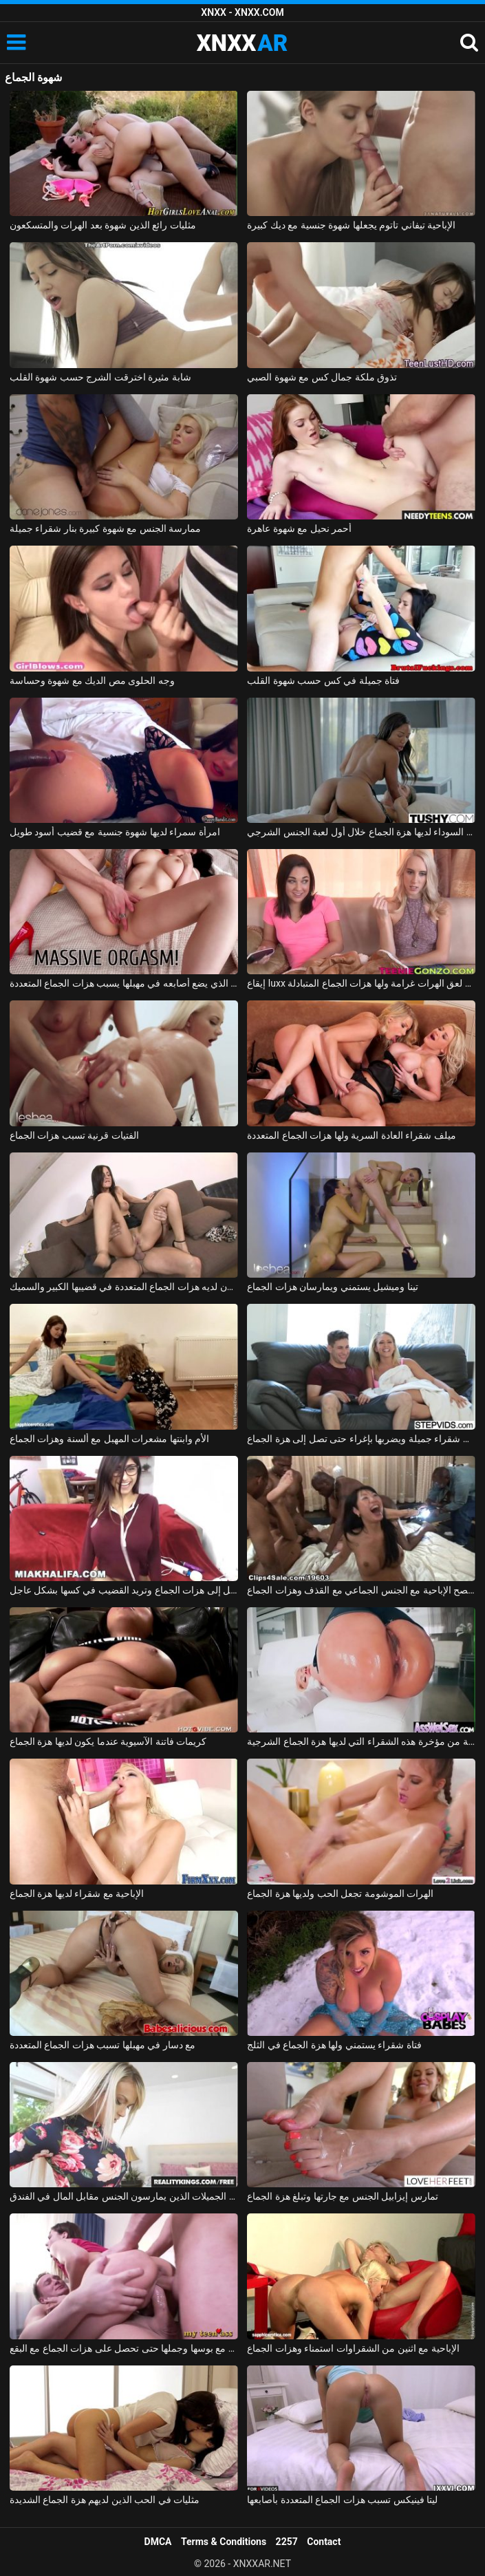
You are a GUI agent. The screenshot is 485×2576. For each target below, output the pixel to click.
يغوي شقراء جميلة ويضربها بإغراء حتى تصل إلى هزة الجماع (361, 1438)
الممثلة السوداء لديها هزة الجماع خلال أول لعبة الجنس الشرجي (361, 831)
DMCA (158, 2541)
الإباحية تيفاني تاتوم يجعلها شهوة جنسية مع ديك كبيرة (351, 224)
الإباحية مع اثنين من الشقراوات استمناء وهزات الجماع (353, 2348)
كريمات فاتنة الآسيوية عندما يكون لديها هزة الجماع (108, 1741)
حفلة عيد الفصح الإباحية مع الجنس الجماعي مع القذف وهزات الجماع (361, 1590)
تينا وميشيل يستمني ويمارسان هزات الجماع (332, 1286)
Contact (324, 2541)
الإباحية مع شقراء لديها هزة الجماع (77, 1893)
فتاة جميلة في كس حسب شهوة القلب (323, 680)
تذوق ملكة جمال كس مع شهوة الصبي (322, 377)
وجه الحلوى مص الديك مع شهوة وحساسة (92, 680)
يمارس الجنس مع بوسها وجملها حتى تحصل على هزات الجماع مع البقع (124, 2348)
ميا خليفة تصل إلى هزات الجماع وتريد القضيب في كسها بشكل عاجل (124, 1590)
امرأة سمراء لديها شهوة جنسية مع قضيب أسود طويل (115, 831)
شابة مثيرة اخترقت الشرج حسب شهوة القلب (100, 377)
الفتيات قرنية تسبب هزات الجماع (74, 1135)
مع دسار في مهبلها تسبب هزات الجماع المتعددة (102, 2044)
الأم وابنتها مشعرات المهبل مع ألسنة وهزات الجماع (109, 1438)
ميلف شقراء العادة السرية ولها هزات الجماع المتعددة (351, 1135)
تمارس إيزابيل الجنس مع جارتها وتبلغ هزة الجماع (342, 2196)
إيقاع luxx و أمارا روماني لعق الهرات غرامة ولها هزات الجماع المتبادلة (361, 983)
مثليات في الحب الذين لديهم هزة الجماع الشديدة (105, 2499)
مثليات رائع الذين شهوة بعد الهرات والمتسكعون (103, 224)
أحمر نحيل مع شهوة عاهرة (299, 528)
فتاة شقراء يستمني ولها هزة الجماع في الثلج (334, 2044)
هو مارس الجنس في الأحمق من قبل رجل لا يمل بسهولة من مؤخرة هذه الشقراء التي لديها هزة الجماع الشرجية (361, 1741)
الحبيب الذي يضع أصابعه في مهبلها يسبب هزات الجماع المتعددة (124, 983)
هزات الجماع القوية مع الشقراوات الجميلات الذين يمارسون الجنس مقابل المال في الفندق (124, 2196)
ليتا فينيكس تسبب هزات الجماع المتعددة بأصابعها (342, 2499)
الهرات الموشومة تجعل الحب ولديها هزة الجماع (340, 1893)
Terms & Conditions (223, 2541)
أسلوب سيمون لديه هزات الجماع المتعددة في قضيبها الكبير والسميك (124, 1286)
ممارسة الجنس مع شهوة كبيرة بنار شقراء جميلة (105, 528)
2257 (287, 2541)
